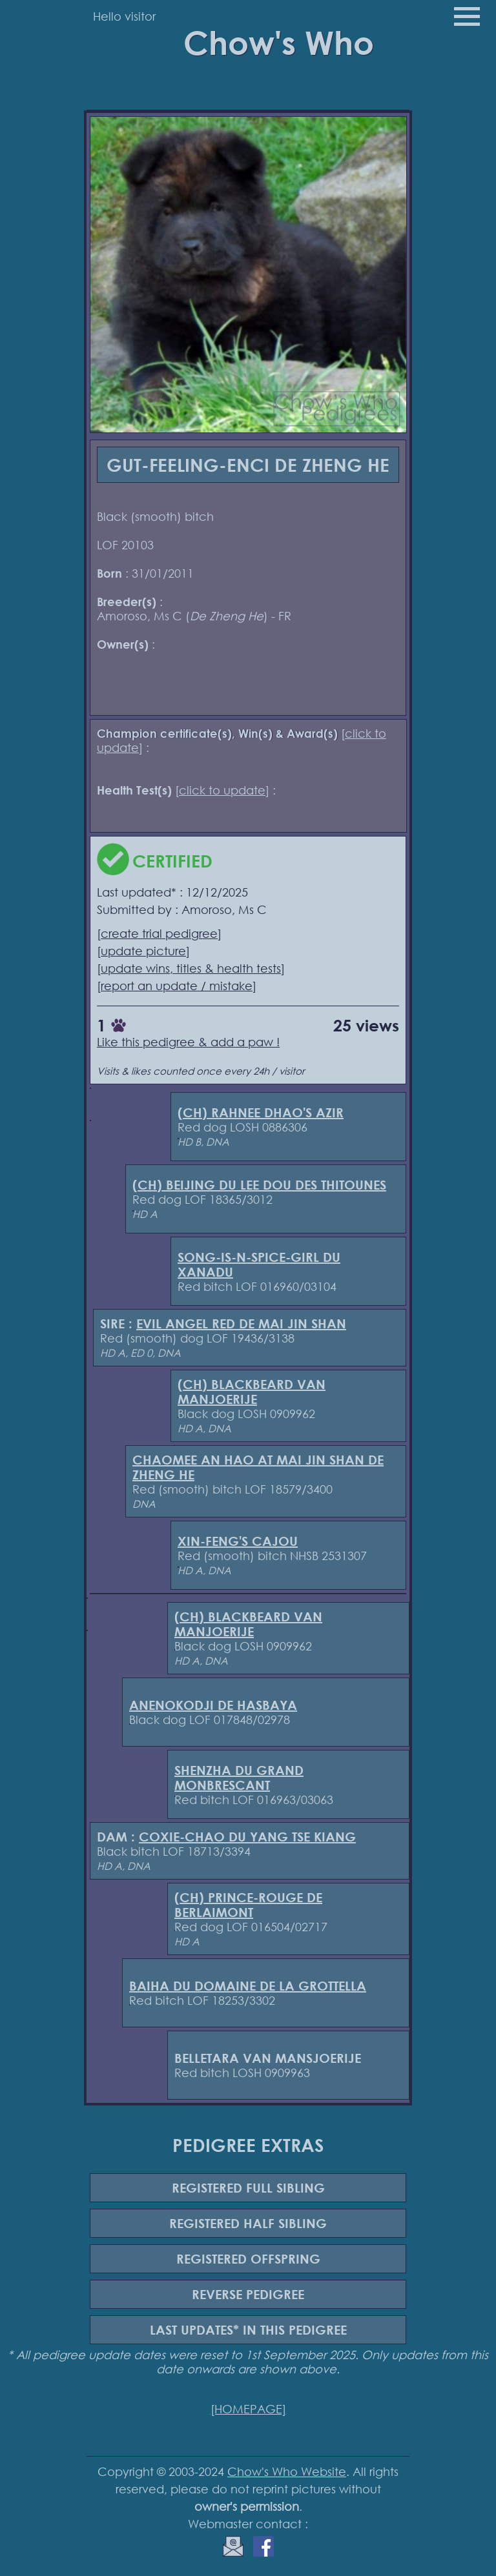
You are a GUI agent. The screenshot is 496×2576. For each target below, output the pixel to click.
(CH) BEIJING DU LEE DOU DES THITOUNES (259, 1184)
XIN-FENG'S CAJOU (238, 1541)
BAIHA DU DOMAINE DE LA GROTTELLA (247, 1985)
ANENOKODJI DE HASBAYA (213, 1705)
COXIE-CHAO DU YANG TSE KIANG (247, 1836)
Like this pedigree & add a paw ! (188, 1042)
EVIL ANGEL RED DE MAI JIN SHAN (241, 1323)
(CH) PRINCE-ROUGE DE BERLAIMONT (248, 1905)
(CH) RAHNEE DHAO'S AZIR (261, 1112)
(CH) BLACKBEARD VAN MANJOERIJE (252, 1391)
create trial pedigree (159, 933)
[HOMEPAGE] (248, 2409)
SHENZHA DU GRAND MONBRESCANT (239, 1777)
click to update (222, 790)
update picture (143, 951)
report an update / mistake (177, 986)
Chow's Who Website (286, 2471)
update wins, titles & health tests (191, 968)
